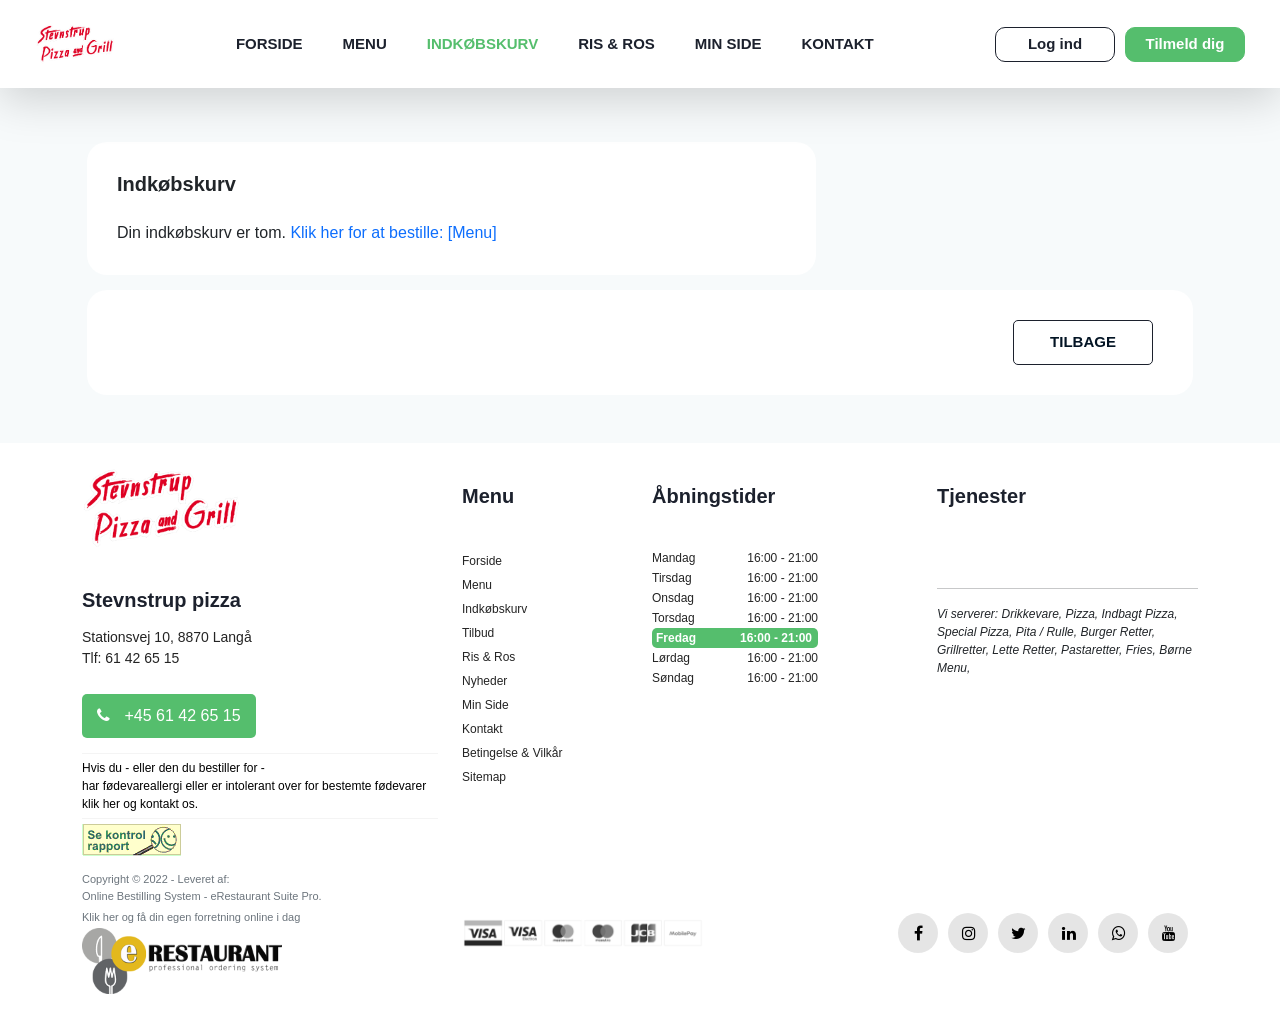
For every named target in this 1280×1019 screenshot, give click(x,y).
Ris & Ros (616, 43)
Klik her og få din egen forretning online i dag (191, 917)
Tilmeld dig (1185, 43)
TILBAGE (1083, 341)
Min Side (728, 43)
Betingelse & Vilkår (512, 753)
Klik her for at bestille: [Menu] (393, 232)
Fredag (735, 638)
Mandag (735, 558)
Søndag (735, 678)
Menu (365, 43)
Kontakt (838, 43)
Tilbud (478, 633)
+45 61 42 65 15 (169, 715)
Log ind (1055, 43)
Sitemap (484, 777)
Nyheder (484, 681)
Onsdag (735, 598)
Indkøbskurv (482, 43)
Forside (269, 43)
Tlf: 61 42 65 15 (130, 658)
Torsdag (735, 618)
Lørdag (735, 658)
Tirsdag (735, 578)
